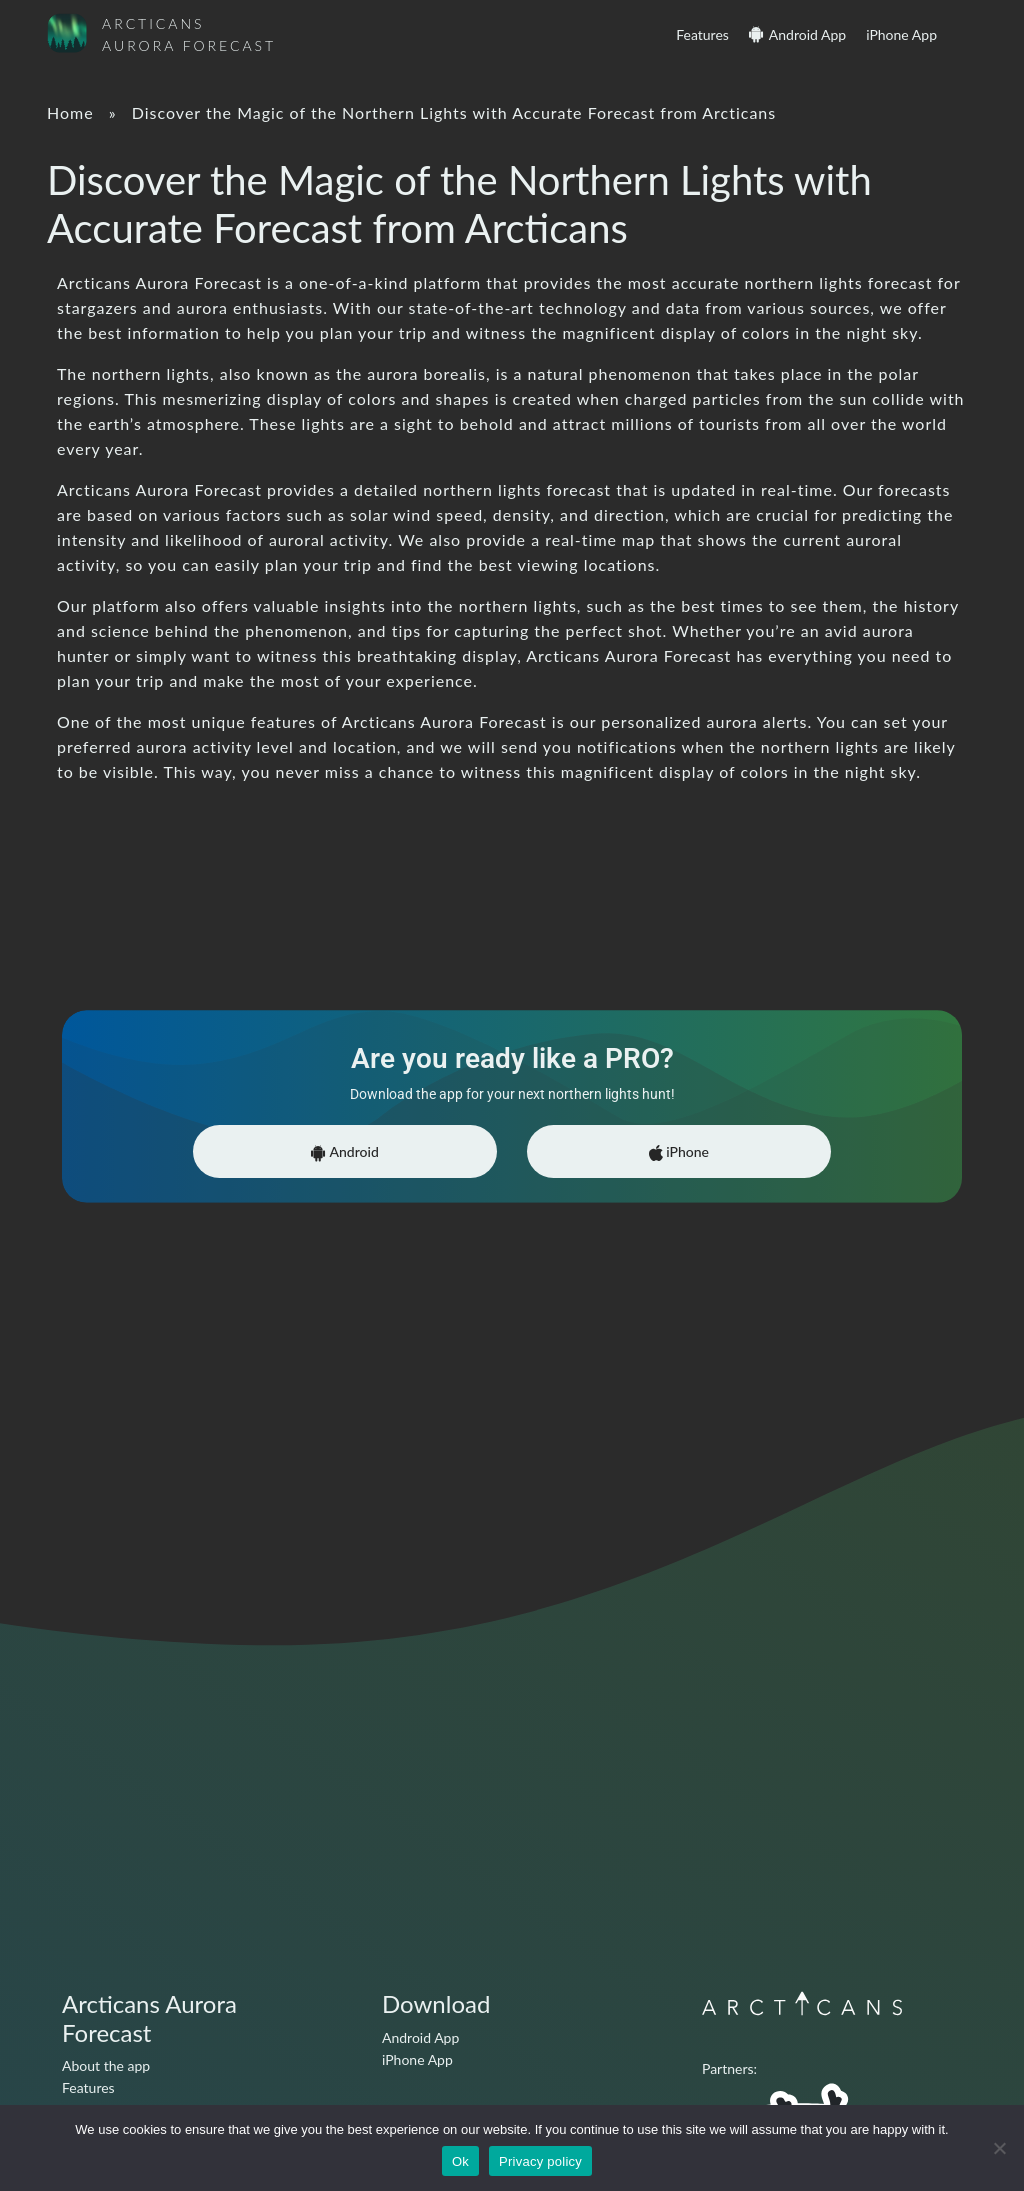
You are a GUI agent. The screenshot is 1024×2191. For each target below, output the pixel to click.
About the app (106, 2065)
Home (70, 112)
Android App (807, 34)
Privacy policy (540, 2161)
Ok (460, 2161)
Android (344, 1152)
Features (702, 34)
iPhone (679, 1152)
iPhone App (901, 34)
